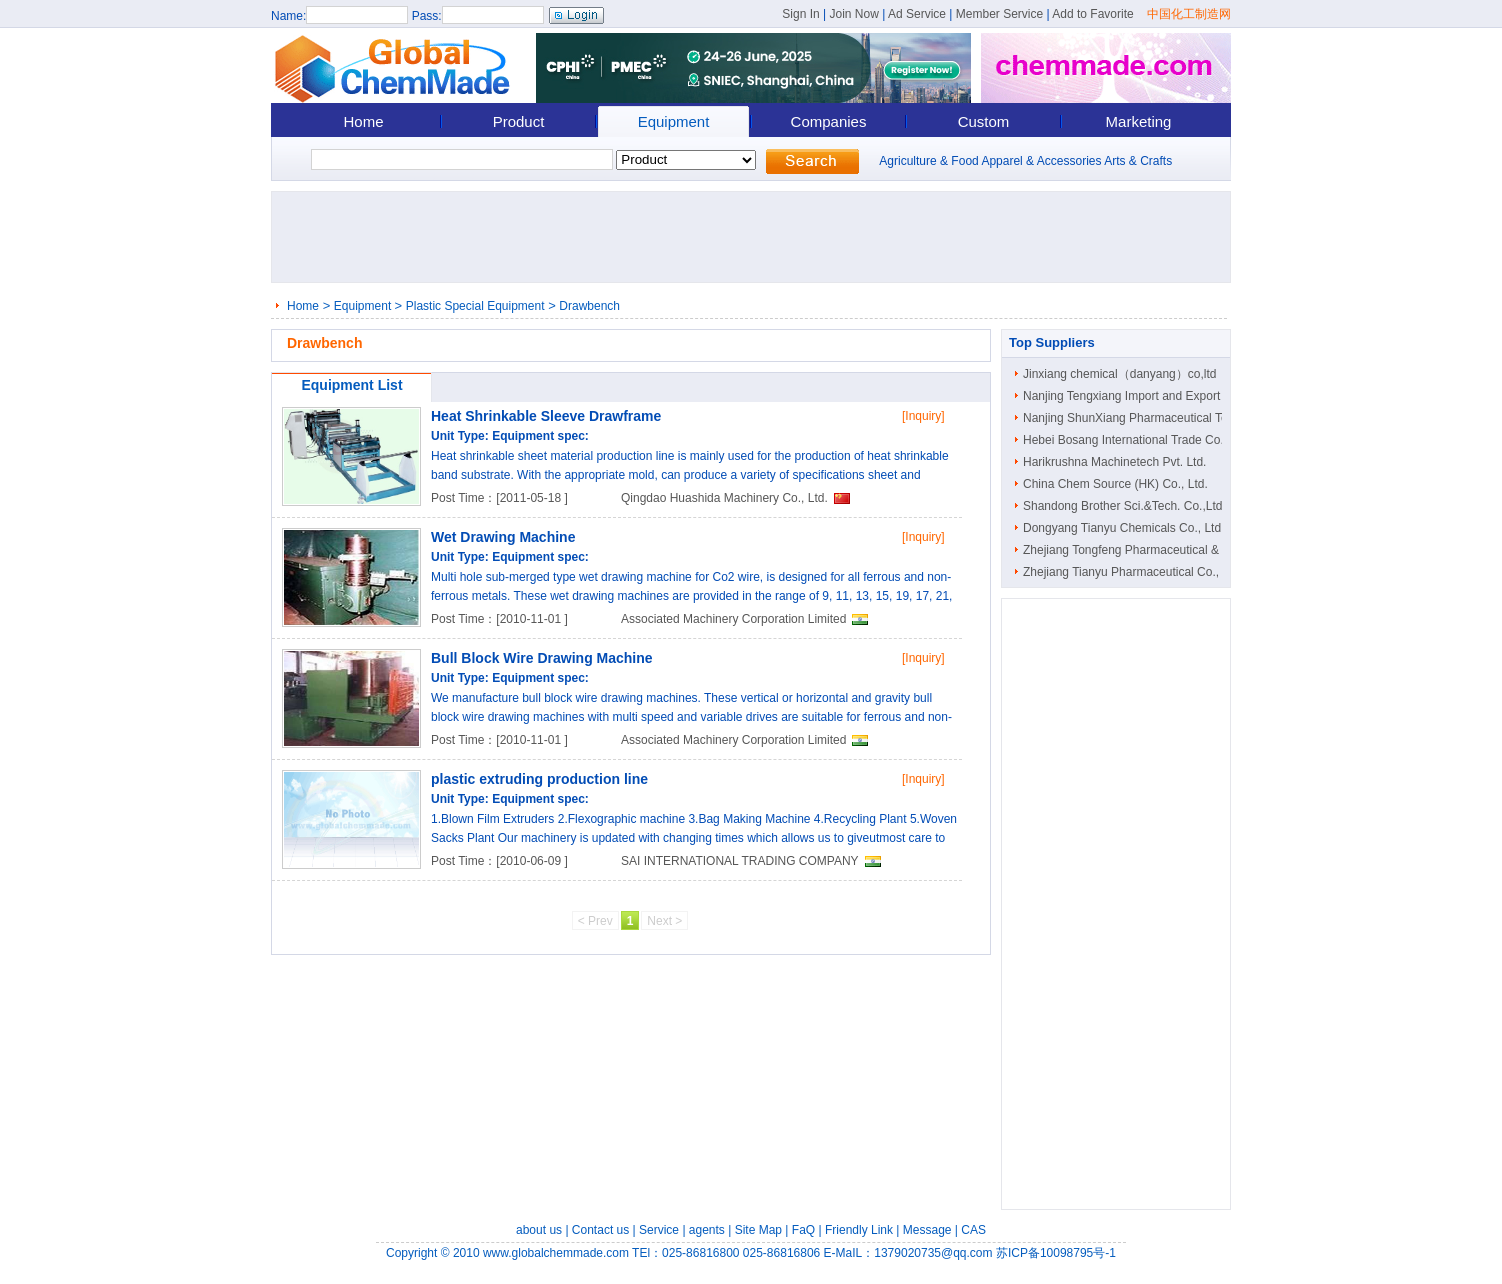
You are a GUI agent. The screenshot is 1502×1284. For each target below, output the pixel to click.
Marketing (1139, 121)
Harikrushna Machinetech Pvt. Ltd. (1114, 462)
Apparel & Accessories (1041, 161)
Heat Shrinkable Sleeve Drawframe (546, 416)
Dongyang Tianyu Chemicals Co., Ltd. (1123, 528)
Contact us (600, 1230)
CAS (973, 1230)
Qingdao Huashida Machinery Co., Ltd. (724, 498)
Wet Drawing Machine (503, 537)
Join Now (853, 14)
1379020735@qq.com (933, 1253)
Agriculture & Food (928, 161)
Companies (829, 121)
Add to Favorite (1092, 14)
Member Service (999, 14)
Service (659, 1230)
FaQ (803, 1230)
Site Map (758, 1230)
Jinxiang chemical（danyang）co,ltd (1119, 374)
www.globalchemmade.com (556, 1253)
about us (539, 1230)
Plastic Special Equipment (475, 306)
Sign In (800, 14)
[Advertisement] (757, 237)
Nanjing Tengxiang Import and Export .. (1126, 396)
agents (707, 1230)
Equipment (674, 121)
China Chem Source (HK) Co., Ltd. (1115, 484)
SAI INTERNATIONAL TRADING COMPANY (740, 861)
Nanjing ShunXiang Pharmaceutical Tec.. (1131, 418)
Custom (984, 121)
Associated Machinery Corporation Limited (733, 619)
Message (927, 1230)
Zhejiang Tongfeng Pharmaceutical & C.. (1130, 550)
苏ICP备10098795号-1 (1056, 1253)
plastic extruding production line (539, 779)
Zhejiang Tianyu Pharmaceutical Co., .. (1126, 572)
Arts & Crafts (1138, 161)
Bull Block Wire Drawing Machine (542, 658)
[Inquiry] (923, 416)
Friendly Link (859, 1230)
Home (363, 121)
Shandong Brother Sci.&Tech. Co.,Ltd (1122, 506)
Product (519, 121)
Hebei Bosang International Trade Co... (1126, 440)
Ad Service (917, 14)
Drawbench (589, 306)
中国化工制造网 (1189, 14)
